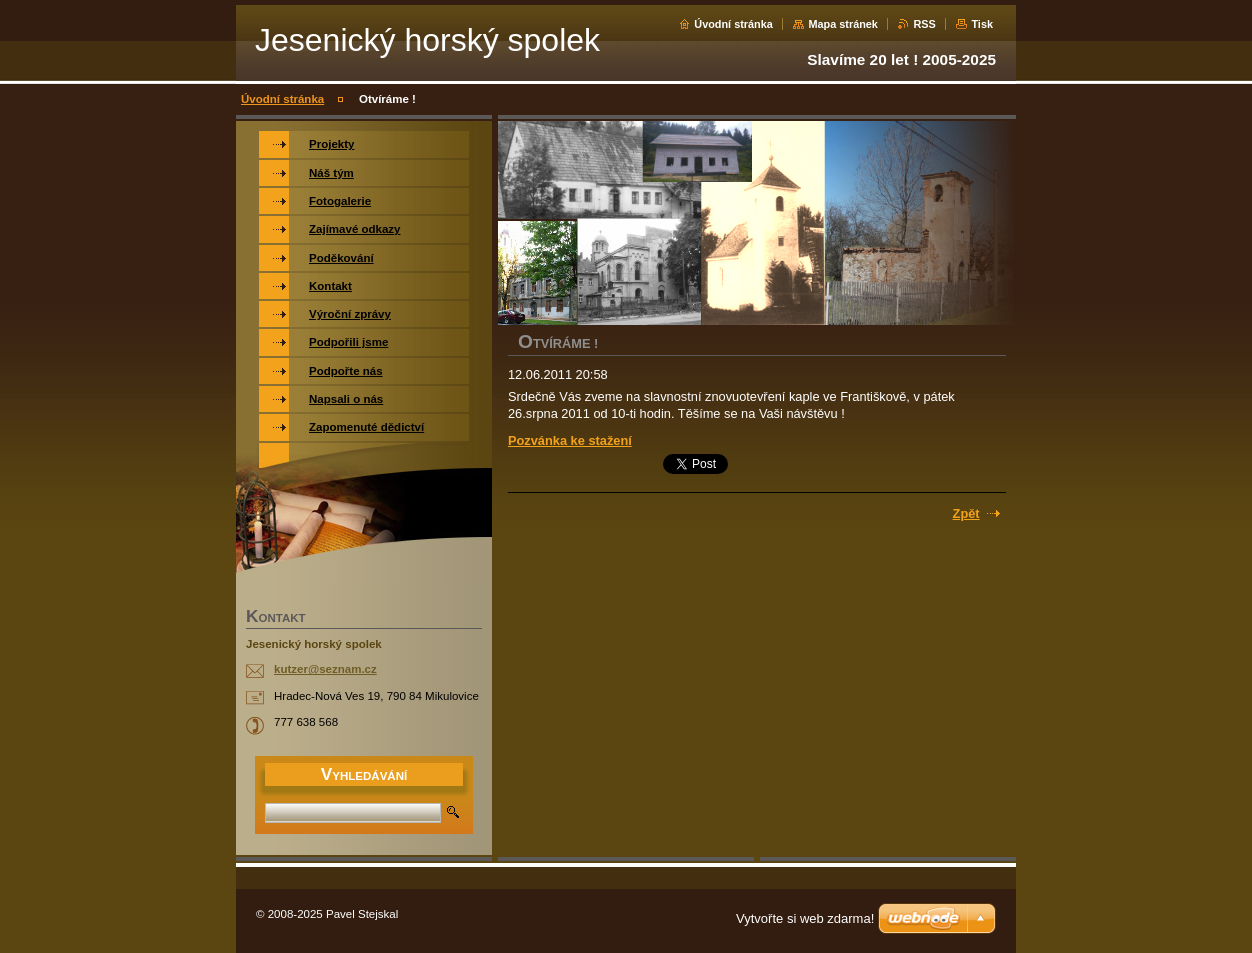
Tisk (982, 24)
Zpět (966, 513)
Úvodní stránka (733, 24)
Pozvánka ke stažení (570, 440)
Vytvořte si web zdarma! (805, 918)
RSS (924, 24)
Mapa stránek (843, 24)
